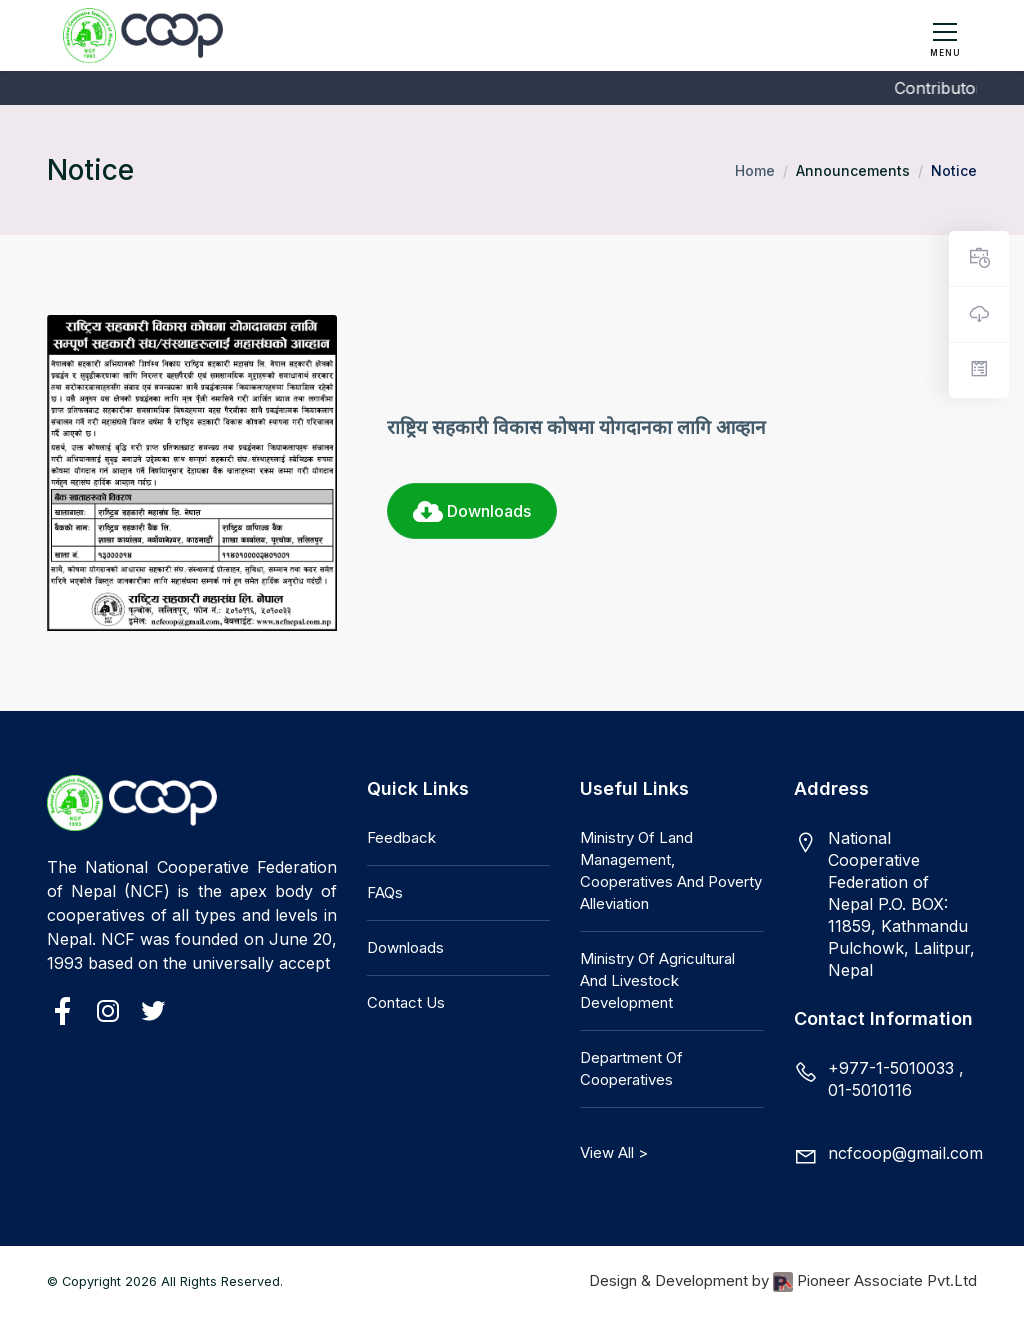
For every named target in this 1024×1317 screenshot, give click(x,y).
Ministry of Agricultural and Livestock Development (657, 980)
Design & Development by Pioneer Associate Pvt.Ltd (783, 1281)
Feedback (401, 837)
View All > (614, 1152)
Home (755, 170)
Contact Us (406, 1002)
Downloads (472, 511)
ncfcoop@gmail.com (905, 1153)
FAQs (385, 892)
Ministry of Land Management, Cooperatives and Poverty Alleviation (671, 870)
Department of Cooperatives (631, 1068)
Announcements (853, 170)
